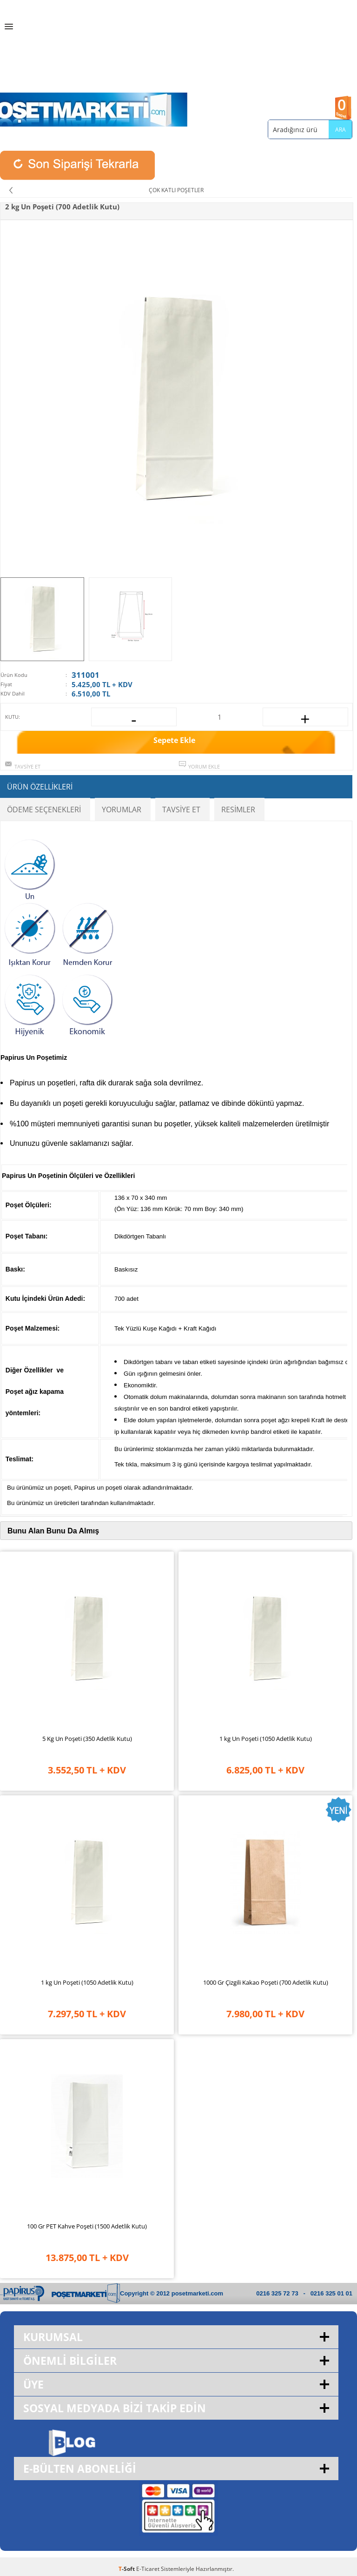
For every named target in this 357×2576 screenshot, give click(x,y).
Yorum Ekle (204, 766)
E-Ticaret (147, 2569)
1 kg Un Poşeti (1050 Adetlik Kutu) (265, 1738)
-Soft (127, 2569)
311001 (85, 674)
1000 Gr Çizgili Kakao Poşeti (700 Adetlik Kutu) (265, 1982)
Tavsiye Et (27, 766)
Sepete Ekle (174, 740)
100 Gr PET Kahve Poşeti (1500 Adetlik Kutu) (87, 2226)
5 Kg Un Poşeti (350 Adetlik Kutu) (87, 1738)
